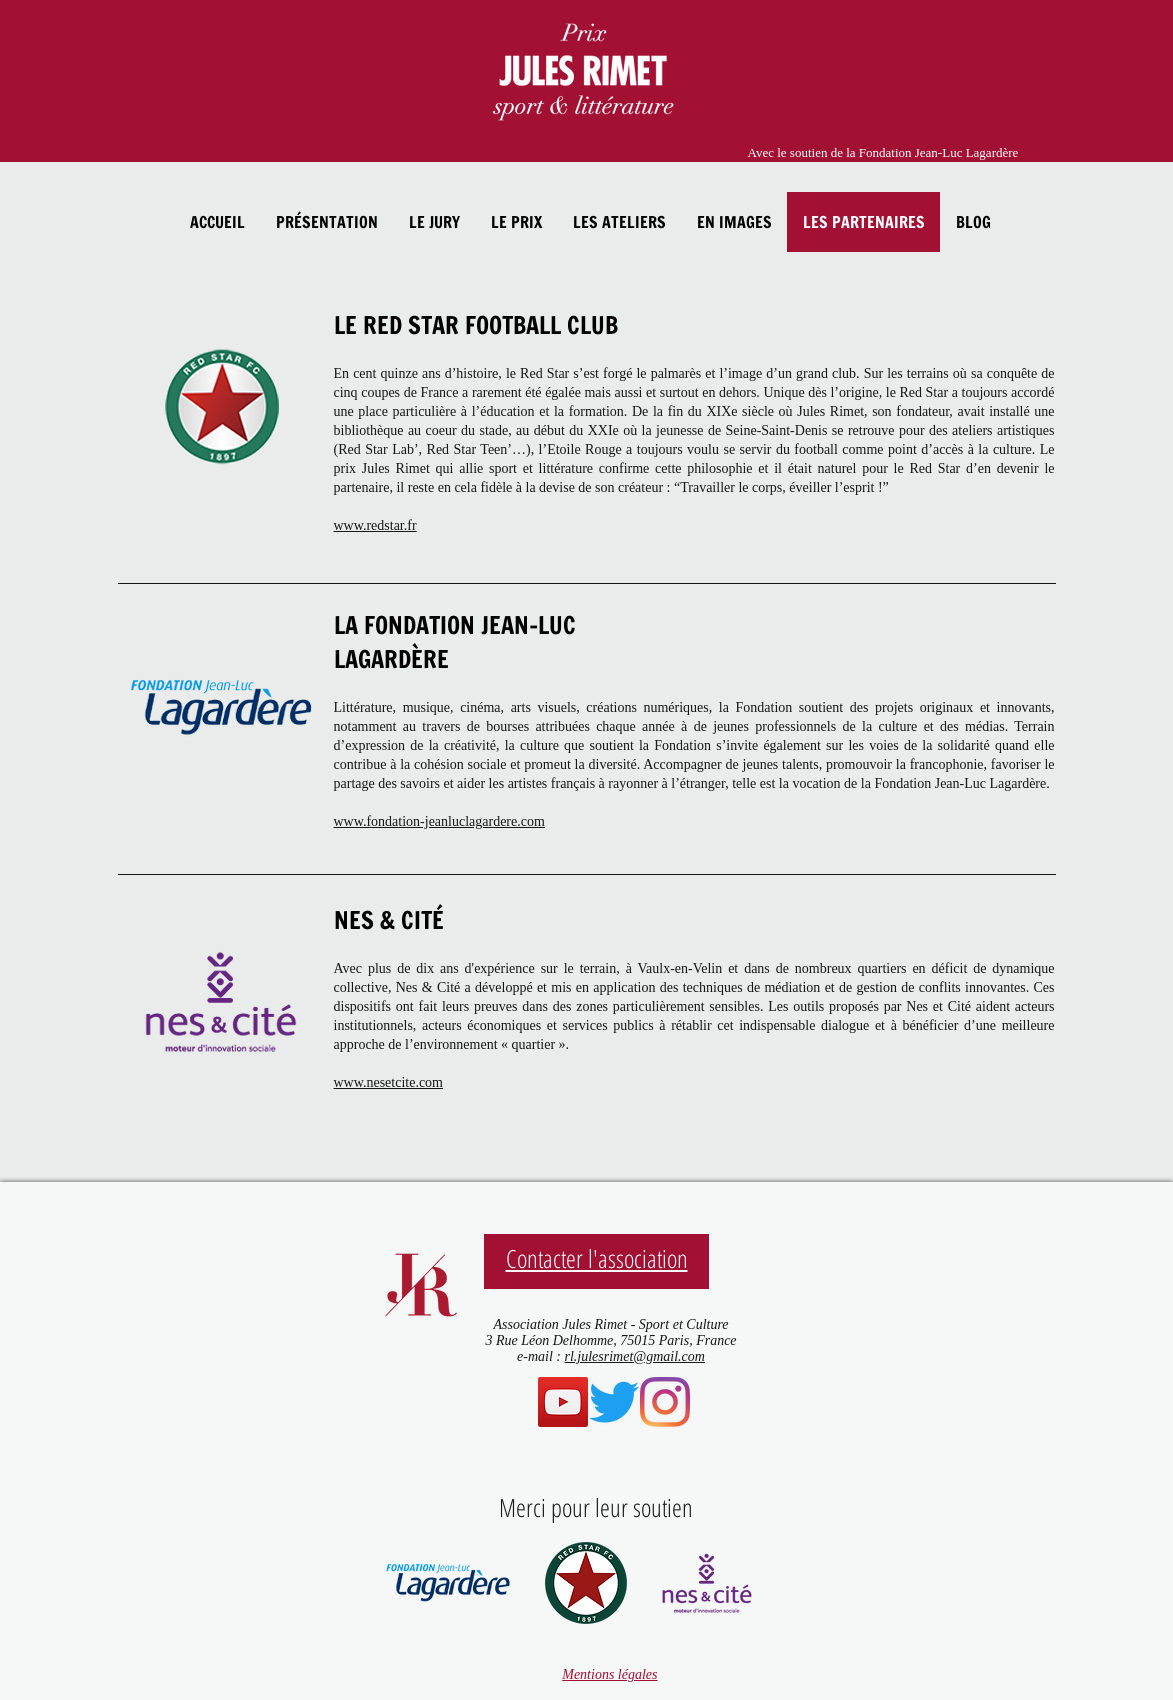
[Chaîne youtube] (563, 1402)
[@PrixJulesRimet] (614, 1402)
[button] (326, 222)
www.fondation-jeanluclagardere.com (439, 821)
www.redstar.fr (375, 525)
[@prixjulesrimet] (665, 1402)
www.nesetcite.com (389, 1082)
